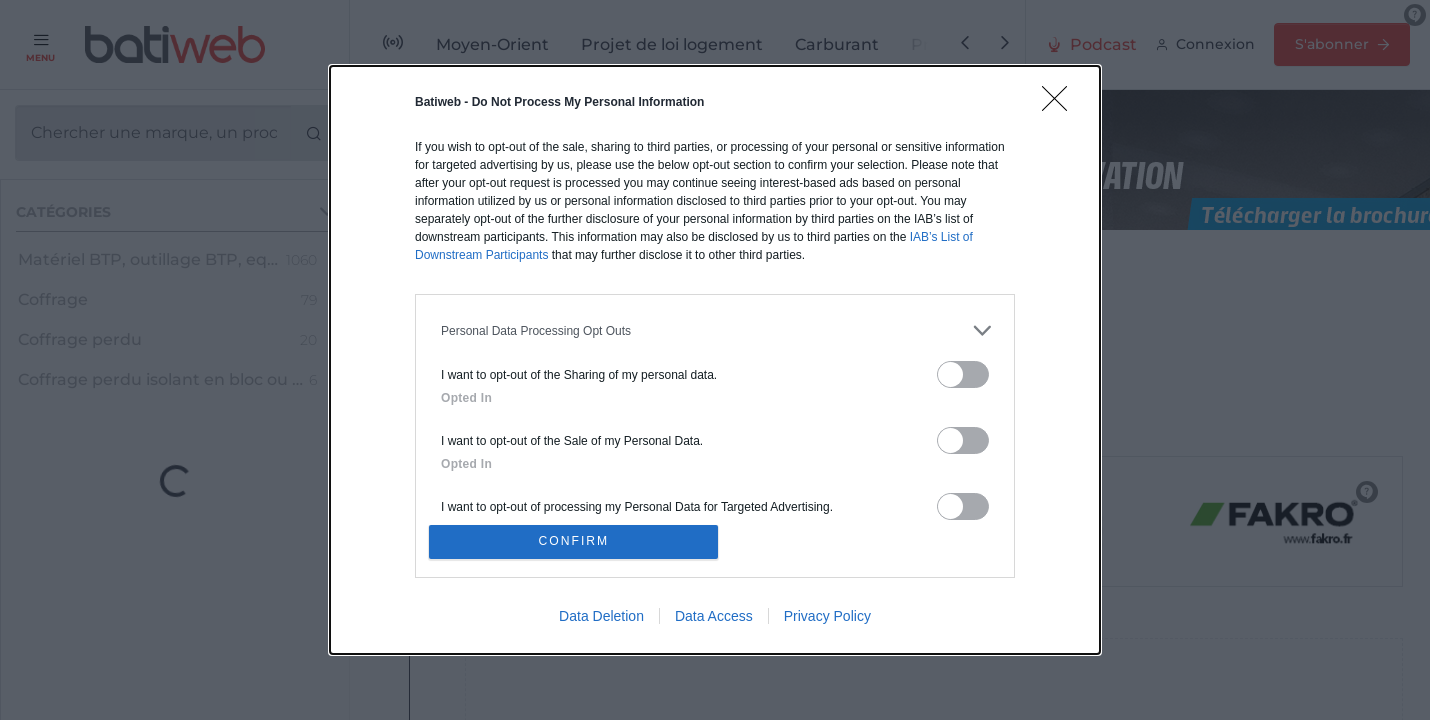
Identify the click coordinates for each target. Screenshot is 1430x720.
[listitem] (715, 327)
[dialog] (715, 360)
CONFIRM (577, 541)
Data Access (714, 619)
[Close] (1061, 102)
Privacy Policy (827, 619)
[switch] (963, 371)
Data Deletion (601, 619)
